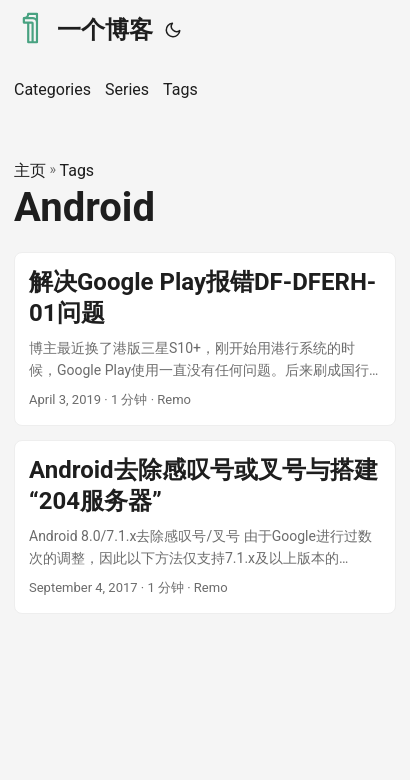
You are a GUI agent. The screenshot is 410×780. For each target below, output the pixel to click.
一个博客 (83, 28)
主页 (30, 170)
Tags (77, 170)
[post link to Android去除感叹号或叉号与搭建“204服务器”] (205, 527)
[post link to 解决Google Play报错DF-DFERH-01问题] (205, 339)
